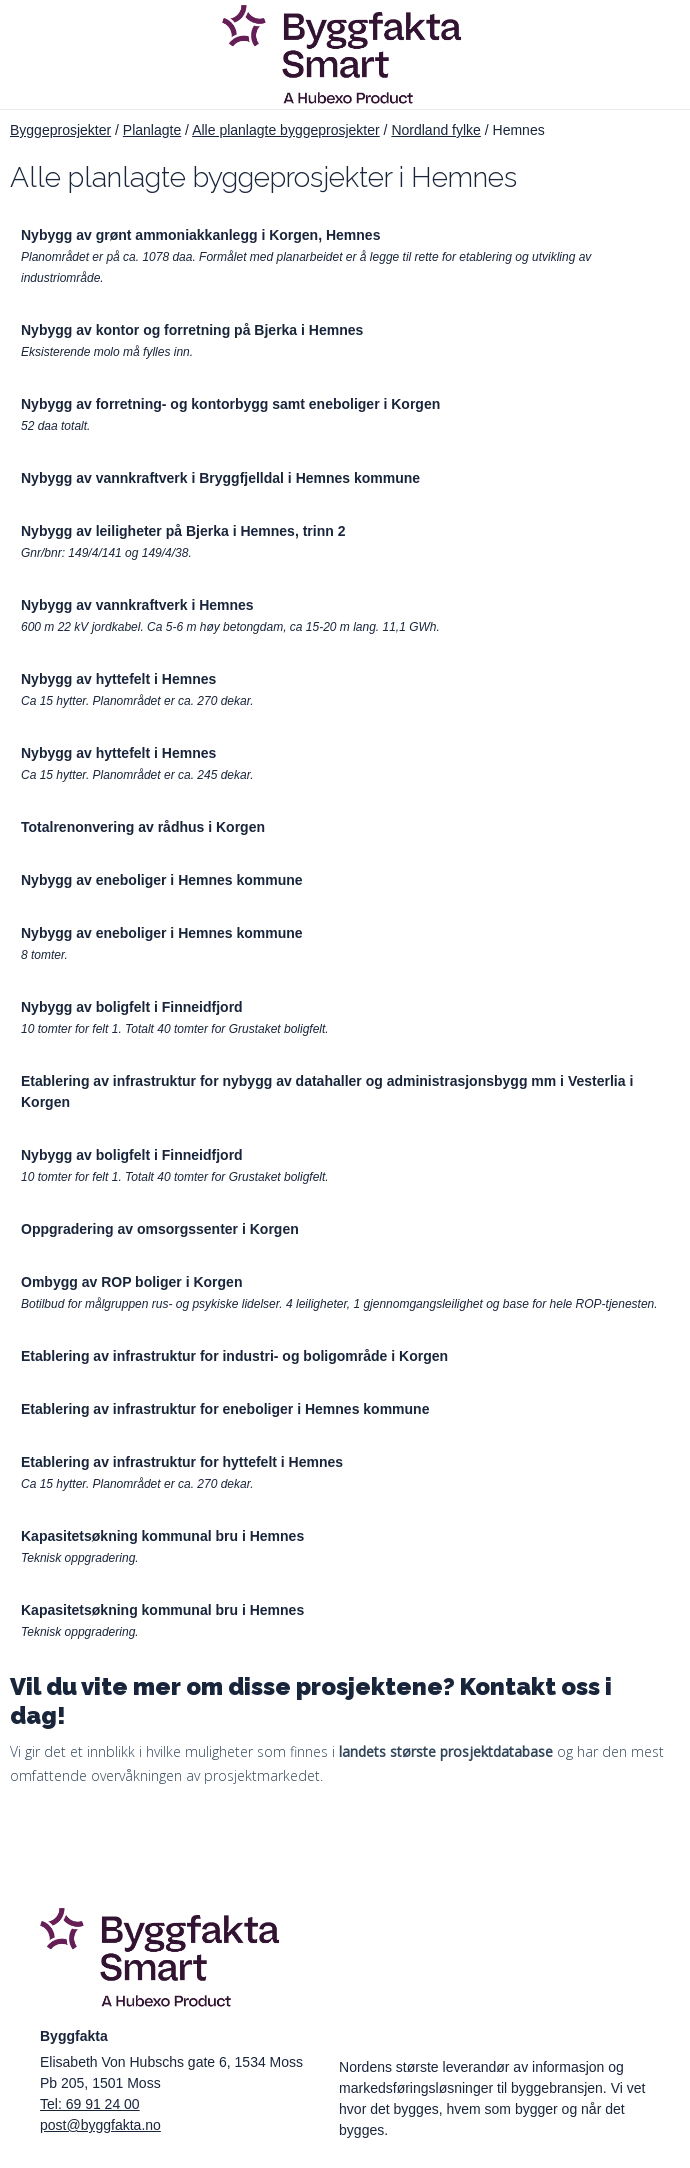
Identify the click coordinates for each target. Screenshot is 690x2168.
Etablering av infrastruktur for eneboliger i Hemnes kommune (225, 1409)
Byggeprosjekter (60, 130)
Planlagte (152, 130)
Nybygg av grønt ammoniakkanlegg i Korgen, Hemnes (200, 235)
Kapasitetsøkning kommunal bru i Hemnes (162, 1536)
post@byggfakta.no (100, 2125)
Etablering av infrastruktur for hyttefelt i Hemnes (182, 1462)
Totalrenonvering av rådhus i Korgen (143, 827)
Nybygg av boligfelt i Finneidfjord (132, 1007)
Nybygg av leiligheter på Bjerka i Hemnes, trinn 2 (183, 531)
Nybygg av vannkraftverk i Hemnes (137, 605)
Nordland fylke (436, 130)
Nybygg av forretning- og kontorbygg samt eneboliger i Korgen (230, 404)
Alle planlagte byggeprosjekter (286, 130)
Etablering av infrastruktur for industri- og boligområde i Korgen (234, 1356)
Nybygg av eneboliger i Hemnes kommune (162, 880)
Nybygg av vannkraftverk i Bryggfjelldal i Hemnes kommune (220, 478)
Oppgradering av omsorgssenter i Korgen (160, 1229)
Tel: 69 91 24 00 (90, 2104)
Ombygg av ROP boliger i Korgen (131, 1282)
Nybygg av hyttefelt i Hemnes (118, 679)
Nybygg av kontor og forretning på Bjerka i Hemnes (192, 330)
